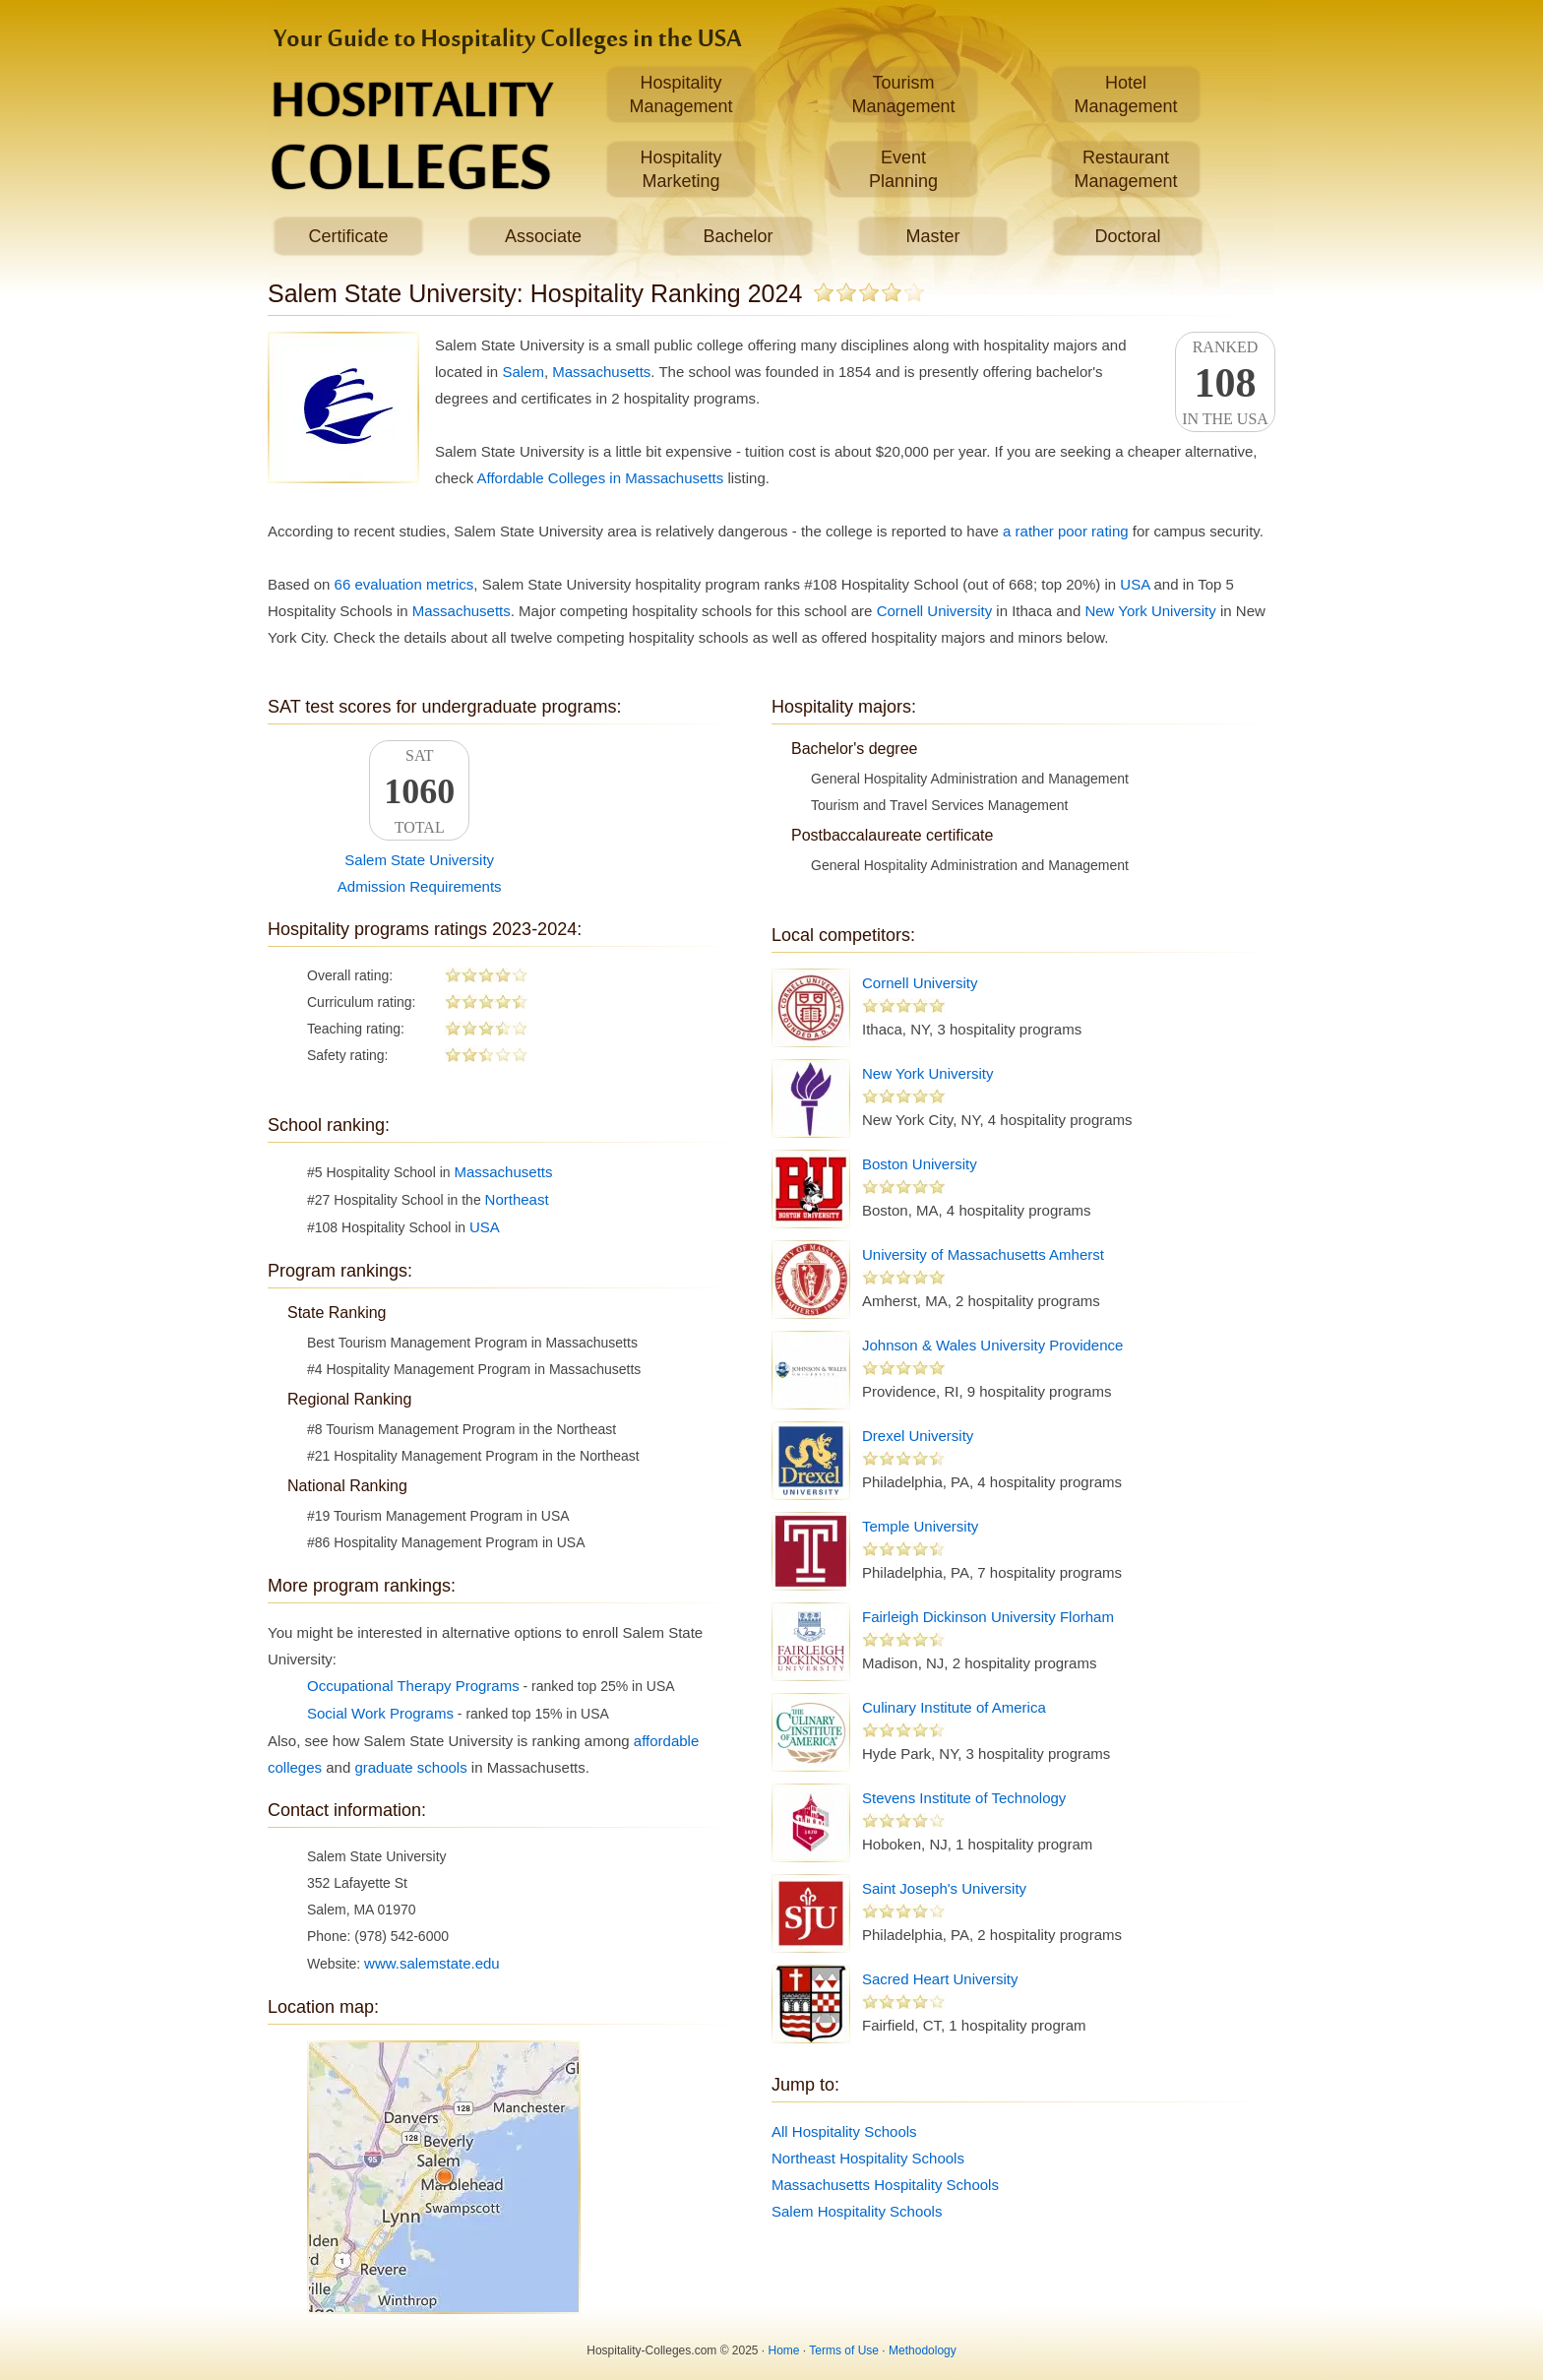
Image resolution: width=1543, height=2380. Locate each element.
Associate (543, 236)
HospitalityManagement (680, 94)
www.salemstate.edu (432, 1963)
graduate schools (410, 1767)
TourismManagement (903, 94)
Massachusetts (601, 371)
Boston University (919, 1164)
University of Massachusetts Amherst (983, 1254)
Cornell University (935, 610)
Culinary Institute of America (954, 1707)
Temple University (920, 1526)
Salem (523, 371)
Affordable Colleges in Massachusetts (600, 478)
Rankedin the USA (1225, 383)
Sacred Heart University (940, 1979)
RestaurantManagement (1125, 169)
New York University (1149, 610)
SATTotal (419, 791)
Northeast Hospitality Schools (868, 2158)
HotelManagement (1125, 94)
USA (1134, 584)
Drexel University (917, 1435)
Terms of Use (844, 2350)
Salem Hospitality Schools (857, 2211)
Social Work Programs (380, 1713)
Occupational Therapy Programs (413, 1685)
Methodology (923, 2350)
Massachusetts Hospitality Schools (885, 2184)
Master (932, 236)
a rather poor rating (1066, 531)
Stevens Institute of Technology (964, 1797)
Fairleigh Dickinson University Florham (988, 1616)
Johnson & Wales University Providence (992, 1345)
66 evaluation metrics (404, 584)
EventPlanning (903, 169)
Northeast (517, 1199)
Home (784, 2350)
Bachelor (737, 236)
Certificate (348, 236)
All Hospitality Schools (844, 2131)
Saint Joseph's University (944, 1888)
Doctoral (1127, 236)
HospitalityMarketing (680, 169)
